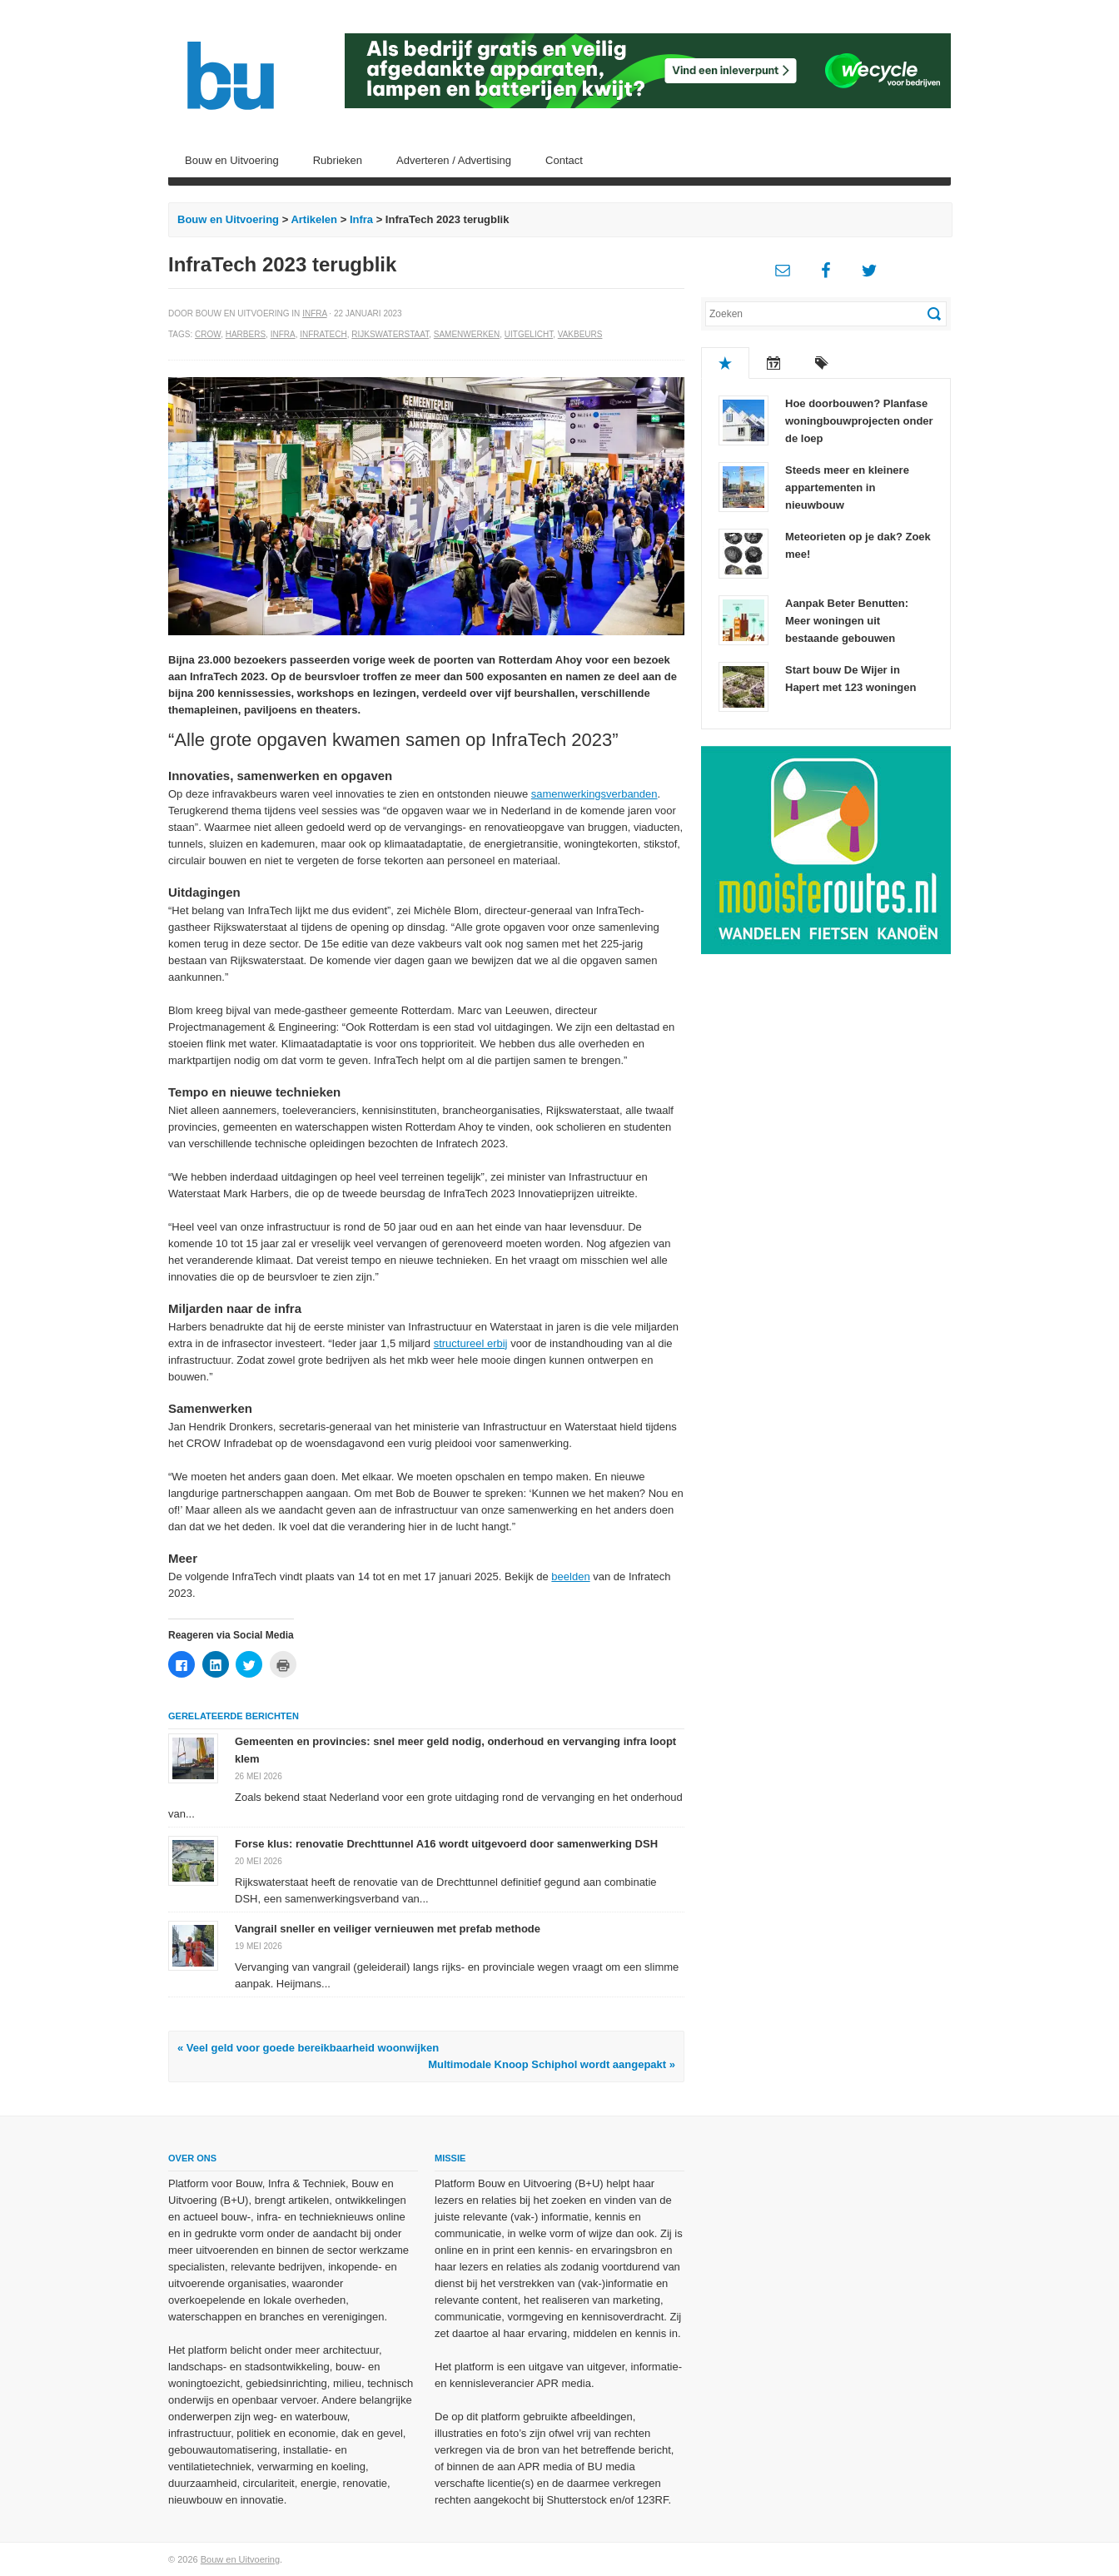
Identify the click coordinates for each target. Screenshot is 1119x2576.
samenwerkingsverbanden (594, 794)
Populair (725, 363)
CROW (208, 334)
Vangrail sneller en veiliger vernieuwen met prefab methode (387, 1928)
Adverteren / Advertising (453, 160)
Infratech (323, 334)
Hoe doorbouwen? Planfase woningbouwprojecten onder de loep (859, 421)
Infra (361, 219)
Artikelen (314, 219)
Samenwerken (467, 334)
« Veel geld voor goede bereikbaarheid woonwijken (308, 2047)
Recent (773, 363)
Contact (564, 160)
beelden (570, 1576)
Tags (821, 363)
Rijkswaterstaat (390, 334)
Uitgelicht (529, 334)
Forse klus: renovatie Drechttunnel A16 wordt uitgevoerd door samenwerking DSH (446, 1844)
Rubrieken (337, 160)
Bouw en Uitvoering (232, 160)
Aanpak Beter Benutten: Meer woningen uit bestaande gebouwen (846, 620)
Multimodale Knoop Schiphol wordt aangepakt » (551, 2064)
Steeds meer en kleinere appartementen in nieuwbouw (847, 487)
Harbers (246, 334)
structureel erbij (471, 1343)
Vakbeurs (580, 334)
